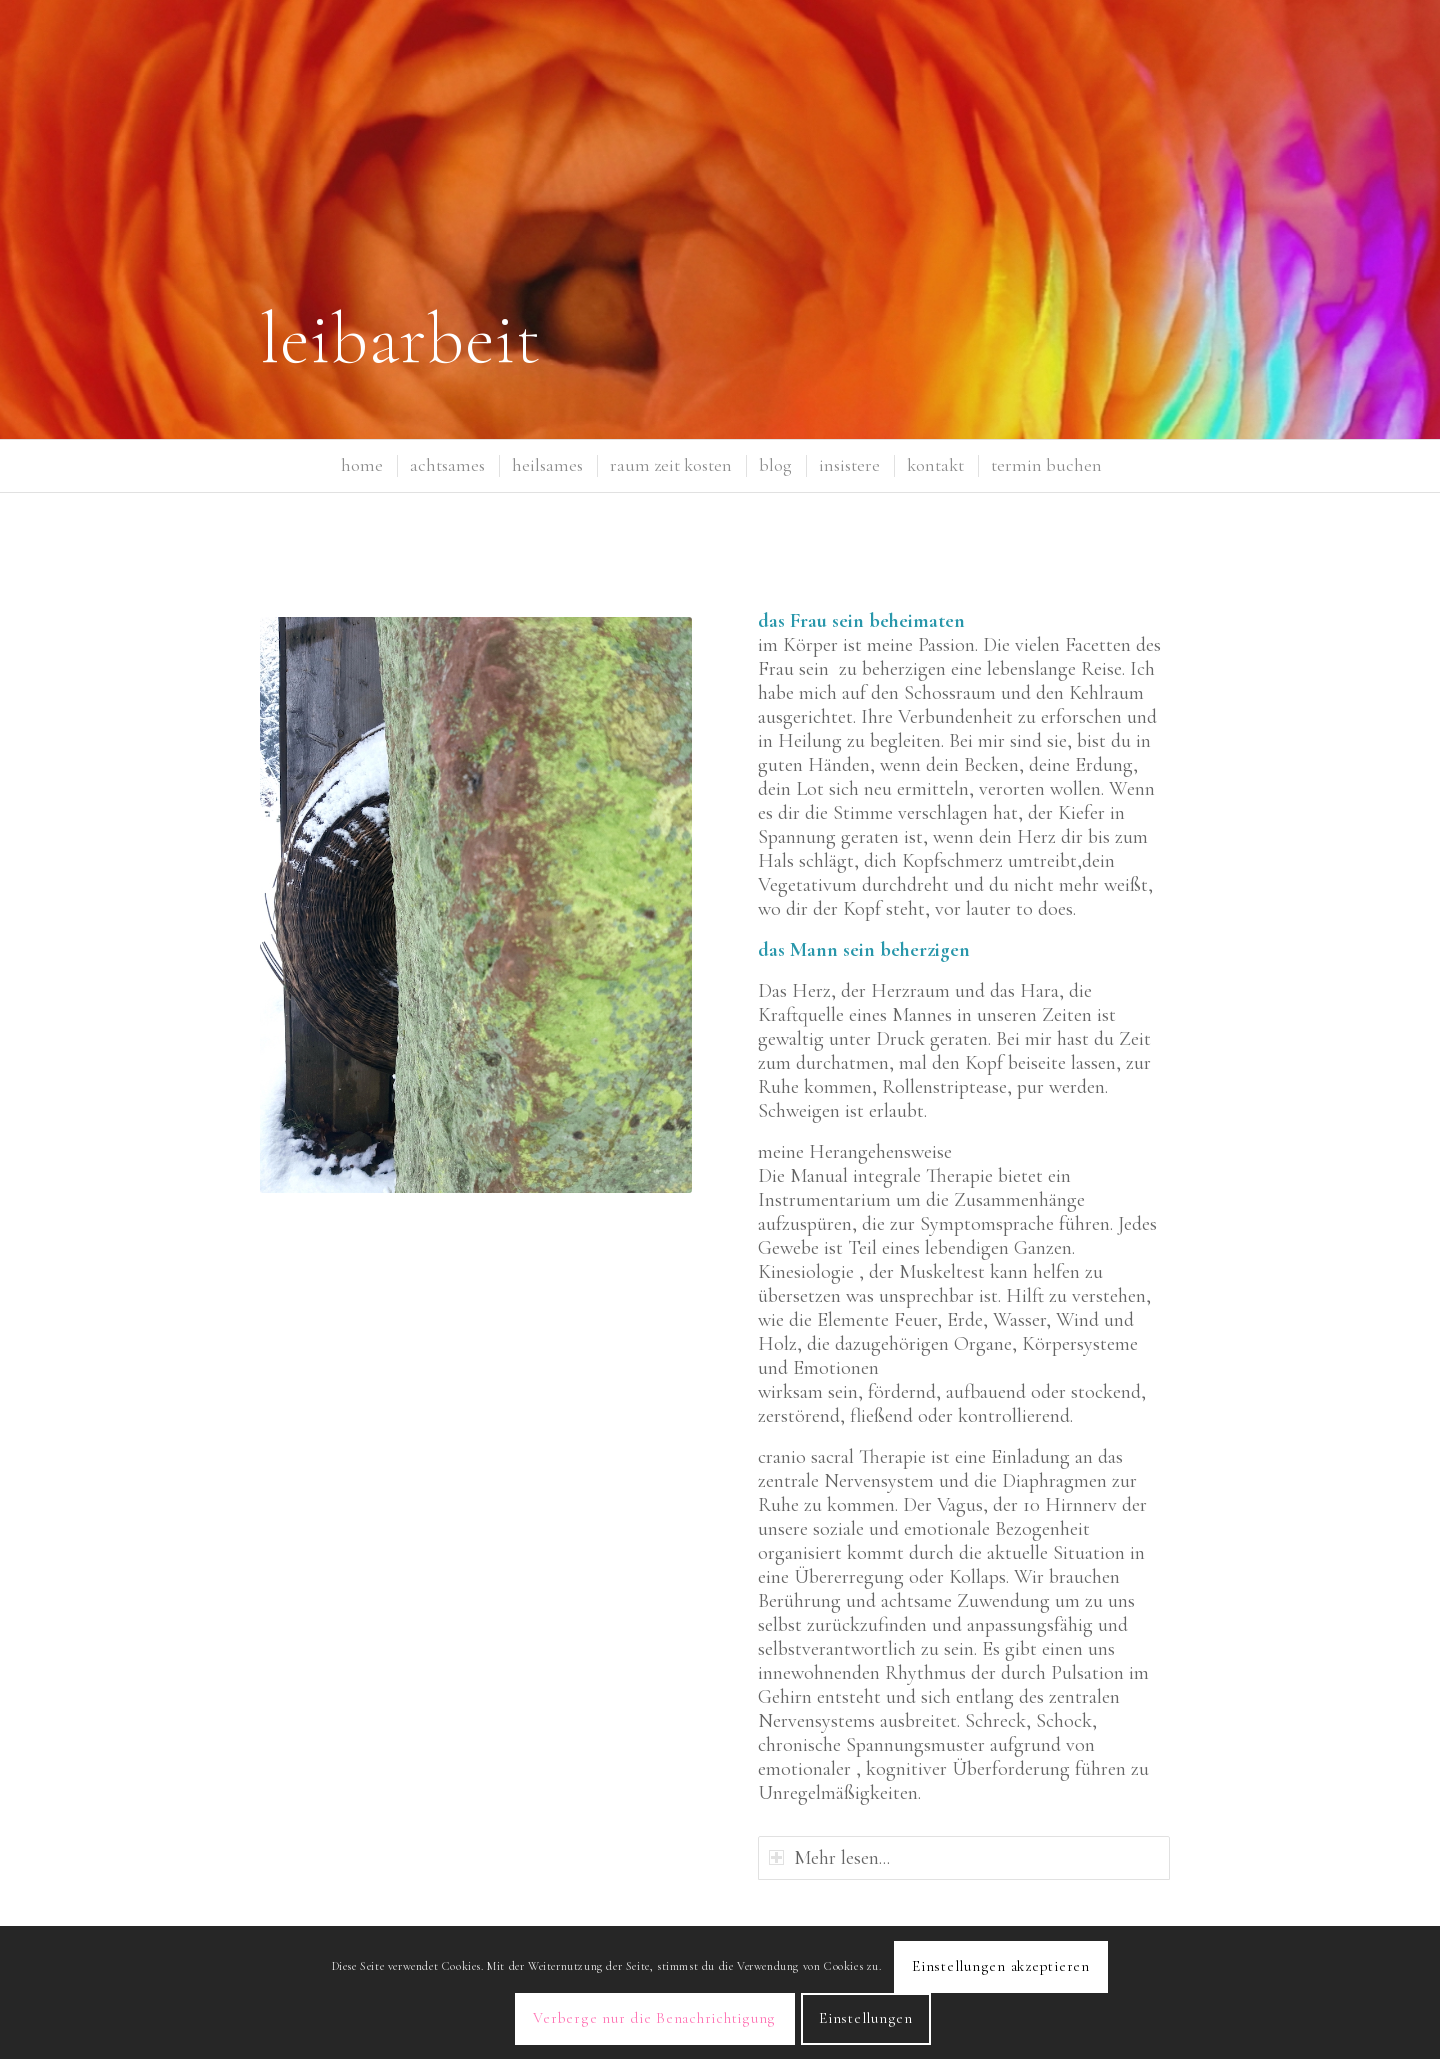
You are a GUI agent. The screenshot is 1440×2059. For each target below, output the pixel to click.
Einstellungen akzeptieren (1001, 1966)
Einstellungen (866, 2018)
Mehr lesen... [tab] (829, 1858)
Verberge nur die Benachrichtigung (654, 2018)
